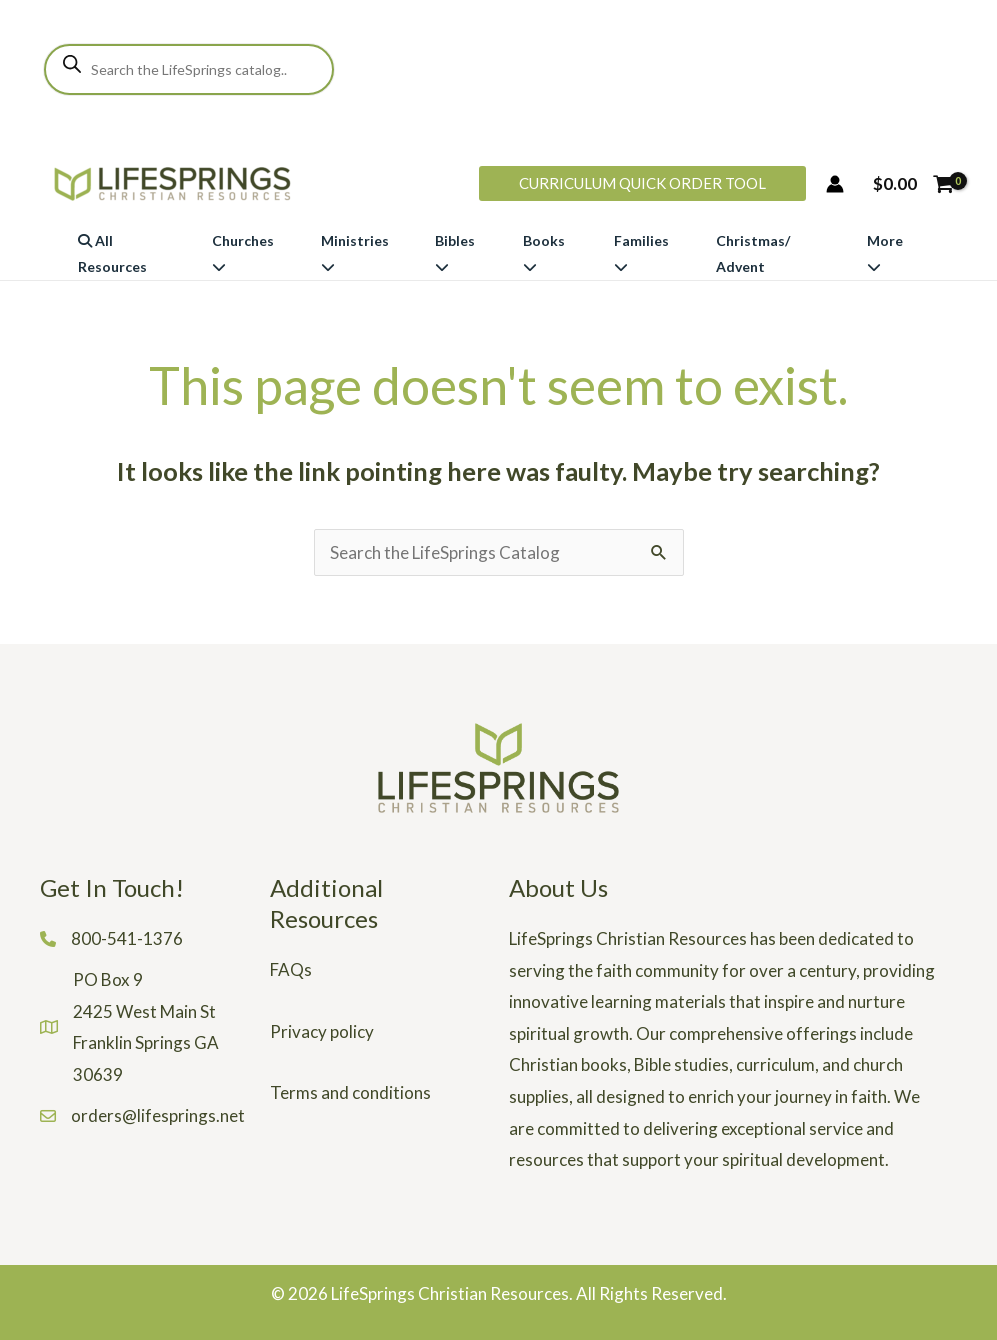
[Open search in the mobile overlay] (189, 69)
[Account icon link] (835, 184)
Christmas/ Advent (753, 253)
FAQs (291, 969)
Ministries (355, 253)
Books (544, 253)
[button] (642, 183)
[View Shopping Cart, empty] (913, 183)
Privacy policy (322, 1031)
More (885, 253)
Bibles (455, 253)
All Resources (112, 253)
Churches (243, 253)
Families (641, 253)
